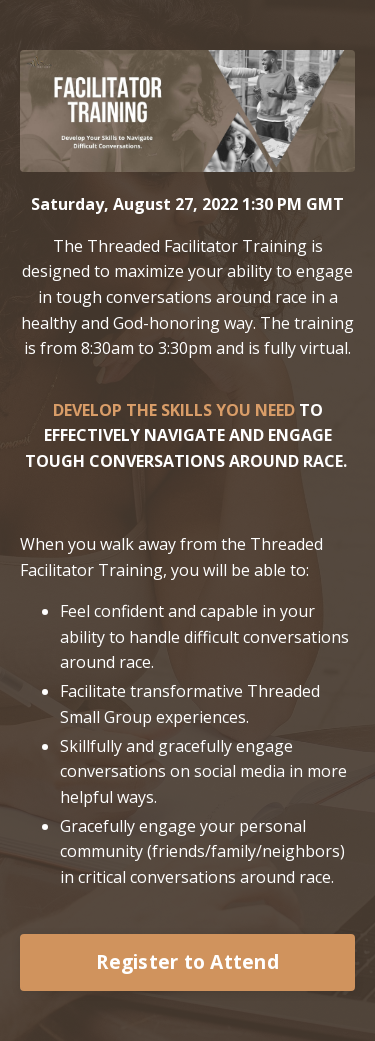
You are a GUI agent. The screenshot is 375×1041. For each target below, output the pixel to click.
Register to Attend (187, 961)
